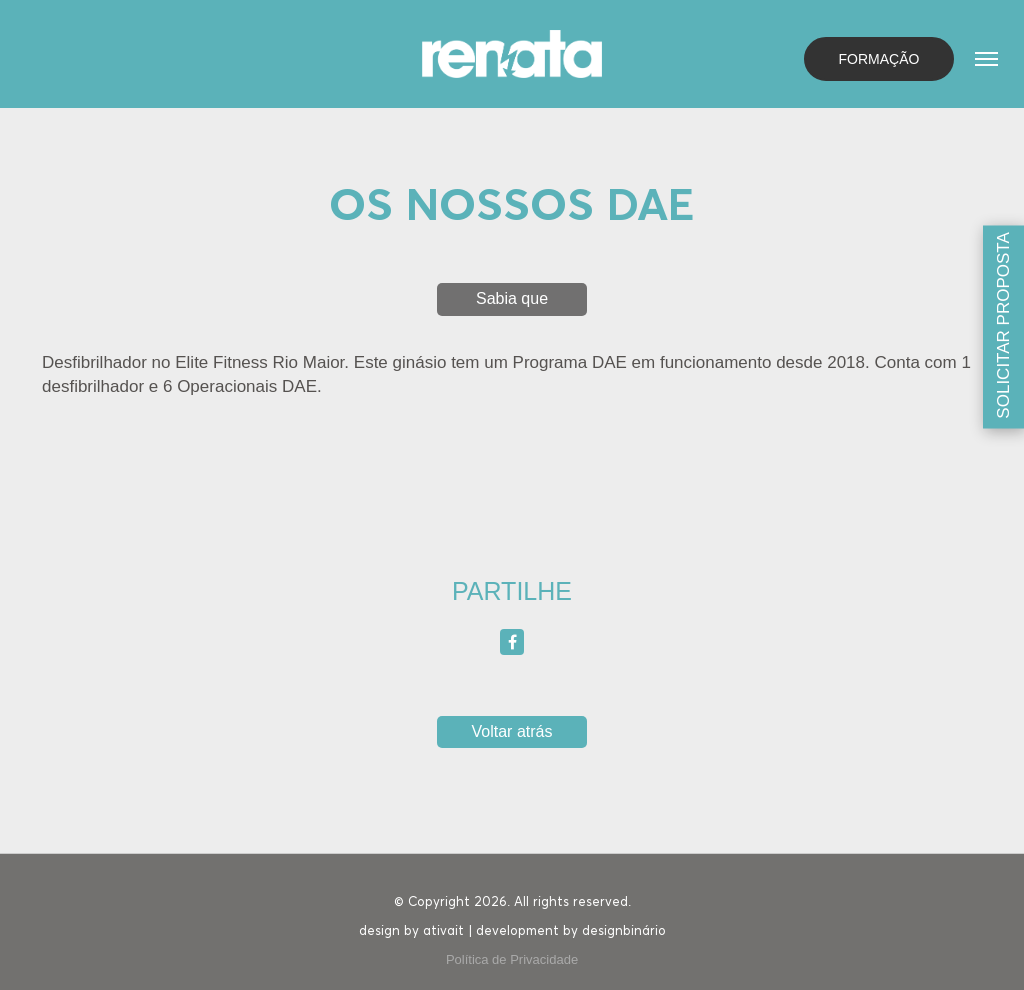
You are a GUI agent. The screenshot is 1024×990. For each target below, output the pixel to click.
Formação (879, 59)
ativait (443, 931)
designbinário (624, 931)
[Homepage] (512, 52)
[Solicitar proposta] (1003, 326)
